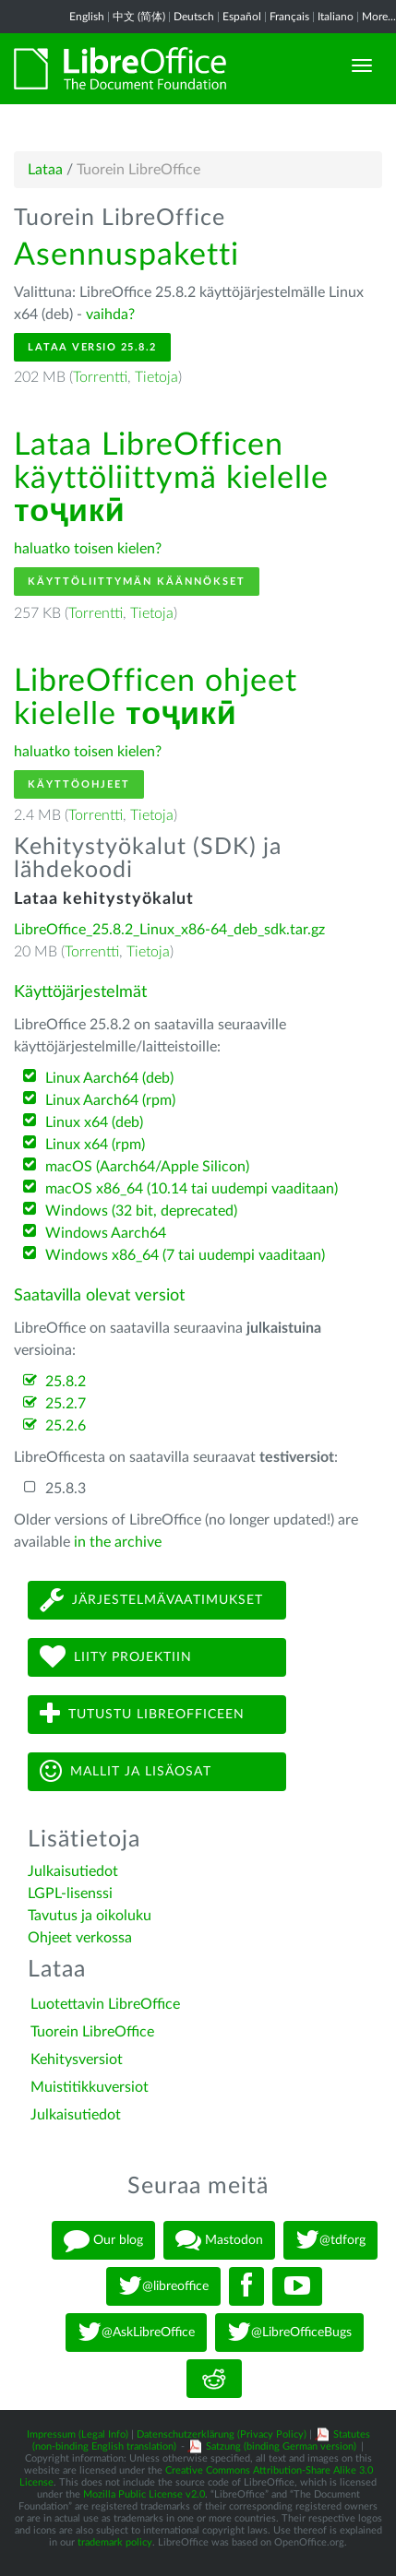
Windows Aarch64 (105, 1233)
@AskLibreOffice (136, 2332)
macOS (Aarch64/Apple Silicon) (147, 1166)
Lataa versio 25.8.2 (92, 347)
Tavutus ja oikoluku (89, 1915)
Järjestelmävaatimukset (151, 1599)
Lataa (45, 169)
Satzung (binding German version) (281, 2446)
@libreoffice (163, 2286)
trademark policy (115, 2542)
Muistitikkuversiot (89, 2087)
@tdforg (330, 2240)
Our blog (103, 2240)
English (86, 16)
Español (241, 16)
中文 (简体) (139, 16)
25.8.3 (65, 1488)
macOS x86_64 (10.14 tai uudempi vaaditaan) (191, 1188)
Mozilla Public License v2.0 (144, 2494)
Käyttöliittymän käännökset (137, 581)
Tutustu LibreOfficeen (142, 1714)
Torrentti (100, 377)
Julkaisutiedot (73, 1871)
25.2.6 (65, 1426)
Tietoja (156, 377)
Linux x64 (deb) (94, 1122)
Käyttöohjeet (79, 784)
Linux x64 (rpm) (95, 1144)
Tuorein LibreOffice (92, 2031)
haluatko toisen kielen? (88, 548)
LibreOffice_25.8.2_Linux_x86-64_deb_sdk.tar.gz (169, 929)
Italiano (336, 16)
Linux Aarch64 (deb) (109, 1078)
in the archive (118, 1542)
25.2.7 (65, 1403)
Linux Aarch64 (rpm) (110, 1100)
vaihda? (110, 314)
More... (379, 16)
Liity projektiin (116, 1657)
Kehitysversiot (76, 2059)
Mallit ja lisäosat (125, 1771)
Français (289, 16)
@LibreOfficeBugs (289, 2332)
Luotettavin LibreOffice (105, 2004)
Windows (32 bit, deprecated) (141, 1211)
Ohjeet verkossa (80, 1937)
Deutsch (194, 16)
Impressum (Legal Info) (77, 2434)
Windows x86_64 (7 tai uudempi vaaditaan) (185, 1255)
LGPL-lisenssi (70, 1893)
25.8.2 (65, 1381)
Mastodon (219, 2240)
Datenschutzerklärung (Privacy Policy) (221, 2434)
